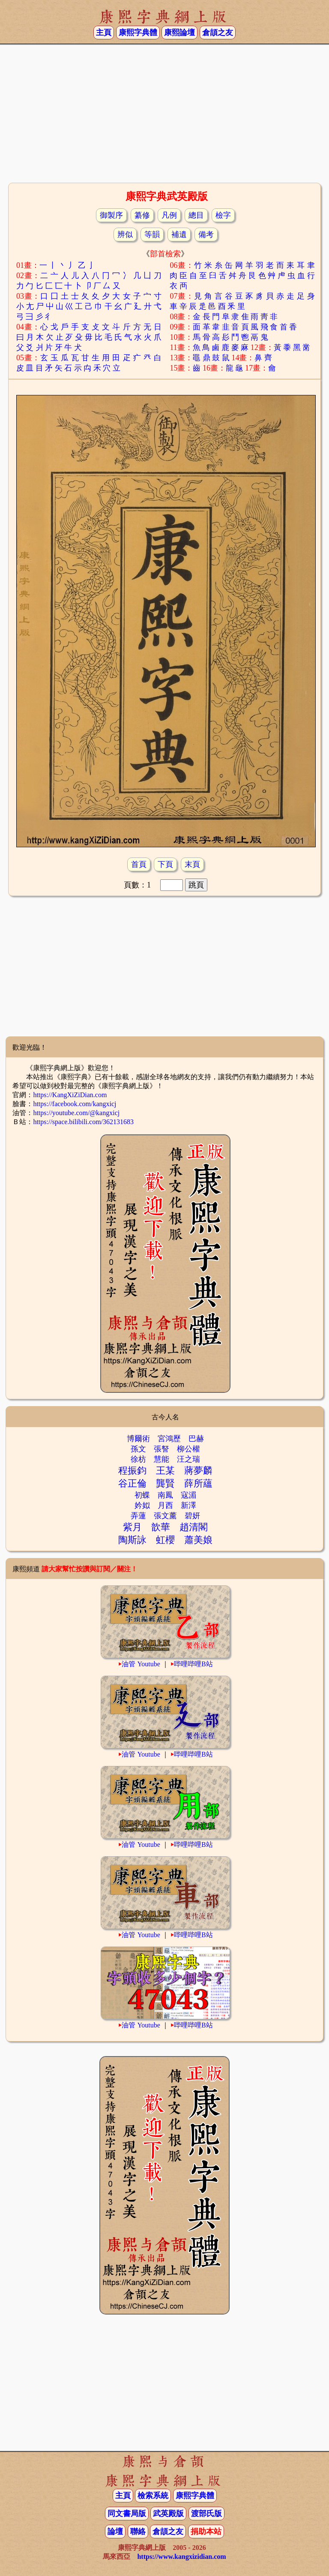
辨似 (125, 234)
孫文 (138, 1449)
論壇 (115, 2531)
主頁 (103, 32)
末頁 (192, 864)
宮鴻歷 (169, 1438)
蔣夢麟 (198, 1470)
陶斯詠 (132, 1539)
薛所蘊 (198, 1483)
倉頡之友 (217, 32)
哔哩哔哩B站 (193, 1664)
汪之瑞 (188, 1459)
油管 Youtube (141, 1664)
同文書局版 (127, 2513)
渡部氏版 (206, 2513)
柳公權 (188, 1449)
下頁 (165, 864)
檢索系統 (153, 2495)
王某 (165, 1470)
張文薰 (165, 1515)
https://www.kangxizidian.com (181, 2556)
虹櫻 (165, 1539)
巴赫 (196, 1438)
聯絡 (138, 2531)
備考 (206, 234)
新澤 (188, 1505)
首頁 (139, 864)
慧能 (161, 1459)
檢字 (223, 215)
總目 (196, 215)
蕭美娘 (198, 1539)
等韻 (152, 234)
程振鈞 (132, 1470)
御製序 (111, 215)
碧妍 (192, 1515)
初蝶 (142, 1495)
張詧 (161, 1449)
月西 (165, 1505)
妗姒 (142, 1505)
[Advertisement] (164, 112)
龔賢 (165, 1483)
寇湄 (188, 1495)
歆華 (160, 1527)
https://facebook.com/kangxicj (74, 1103)
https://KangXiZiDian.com (70, 1094)
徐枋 (138, 1459)
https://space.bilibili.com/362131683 (83, 1121)
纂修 (142, 215)
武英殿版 (168, 2513)
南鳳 (165, 1495)
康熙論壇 (179, 32)
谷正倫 (132, 1483)
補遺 (179, 234)
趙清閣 (193, 1527)
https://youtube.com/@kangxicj (76, 1112)
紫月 (132, 1527)
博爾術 (138, 1438)
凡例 (169, 215)
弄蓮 (138, 1515)
